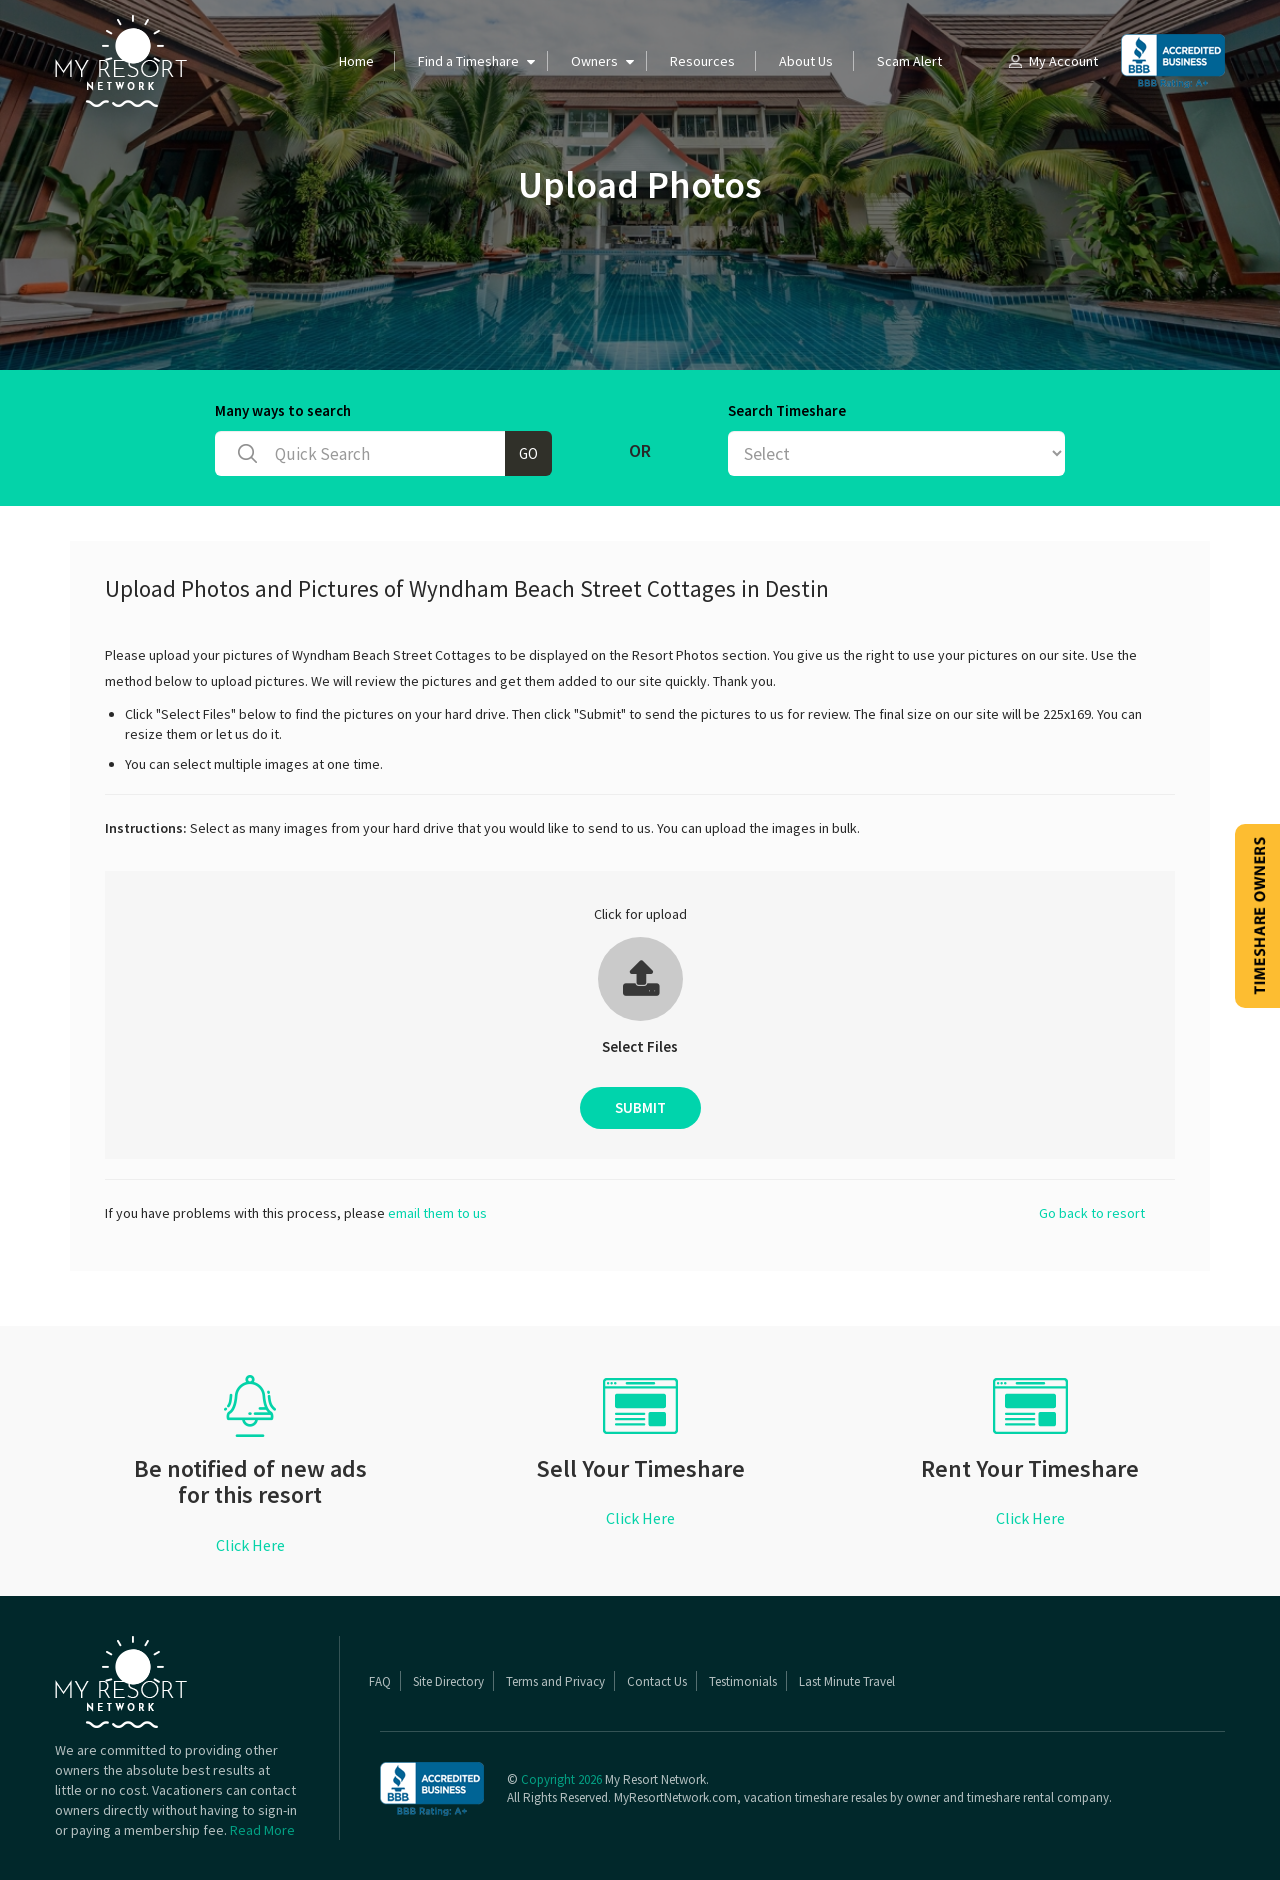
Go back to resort (1092, 1213)
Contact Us (657, 1681)
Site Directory (448, 1681)
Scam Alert (909, 61)
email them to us (437, 1213)
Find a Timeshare (468, 61)
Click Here (250, 1545)
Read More (262, 1830)
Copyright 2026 (561, 1779)
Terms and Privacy (555, 1681)
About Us (806, 61)
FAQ (380, 1681)
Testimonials (743, 1681)
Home (356, 61)
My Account (1052, 61)
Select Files (640, 1046)
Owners (594, 61)
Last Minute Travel (847, 1681)
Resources (702, 61)
